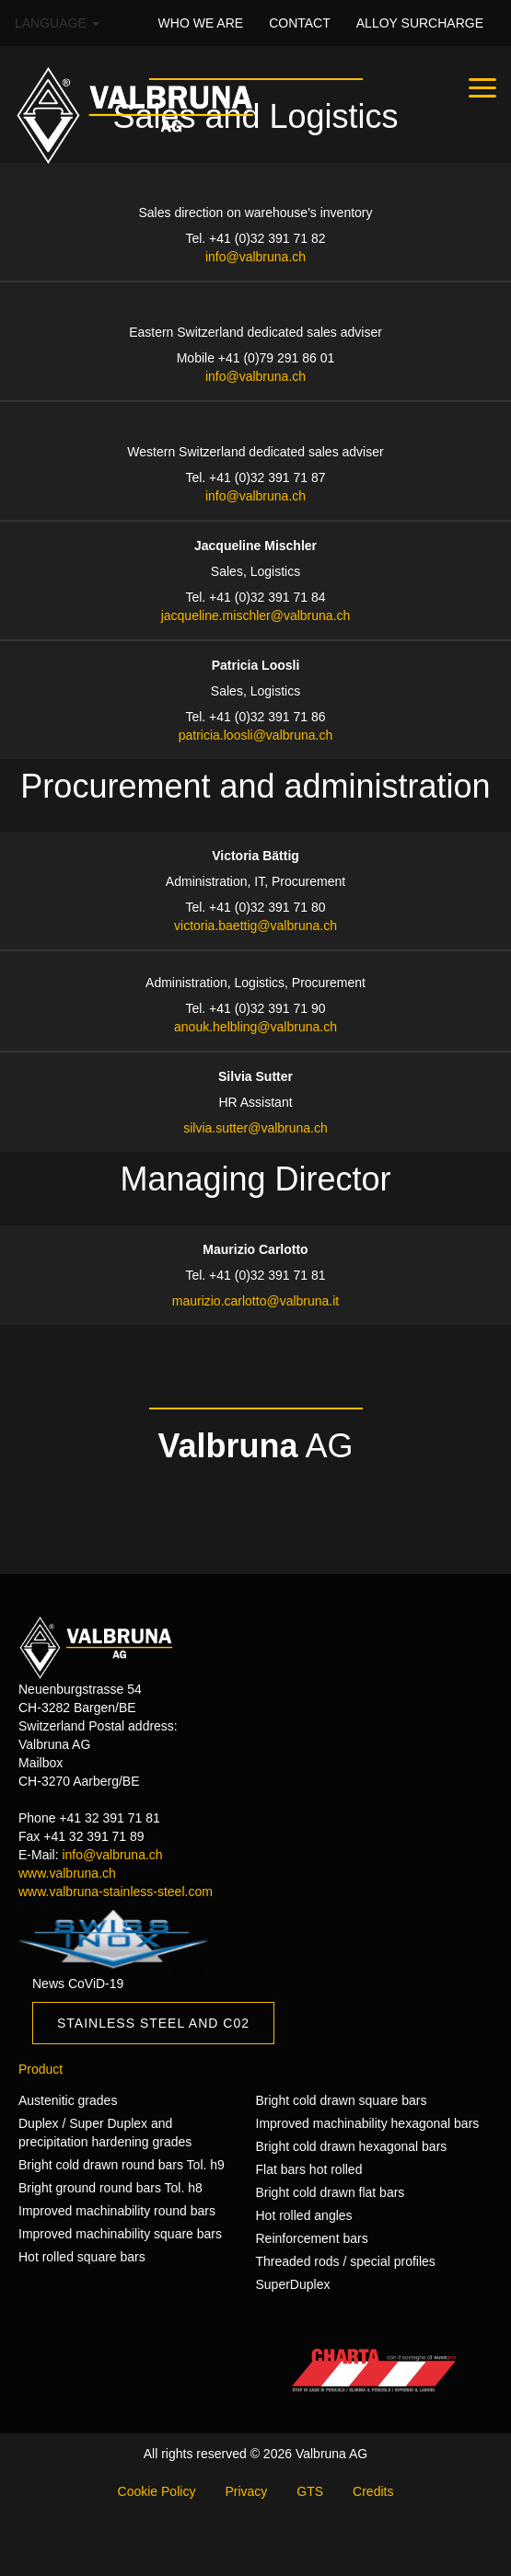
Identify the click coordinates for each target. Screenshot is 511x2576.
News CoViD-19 (77, 1983)
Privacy (246, 2491)
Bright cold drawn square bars (341, 2100)
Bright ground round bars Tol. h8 (110, 2187)
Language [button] (57, 23)
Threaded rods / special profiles (346, 2261)
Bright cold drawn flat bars (330, 2192)
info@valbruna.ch (112, 1854)
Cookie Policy (157, 2491)
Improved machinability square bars (120, 2233)
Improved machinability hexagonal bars (368, 2123)
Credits (373, 2491)
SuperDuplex (293, 2284)
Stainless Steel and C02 (153, 2023)
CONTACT (300, 23)
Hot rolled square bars (81, 2256)
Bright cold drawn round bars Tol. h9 (121, 2164)
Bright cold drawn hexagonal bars (351, 2146)
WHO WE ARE (201, 23)
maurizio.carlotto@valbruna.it (256, 1301)
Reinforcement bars (312, 2238)
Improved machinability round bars (116, 2210)
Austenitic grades (67, 2100)
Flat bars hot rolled (309, 2169)
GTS (309, 2491)
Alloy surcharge (419, 23)
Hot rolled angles (304, 2215)
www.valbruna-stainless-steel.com (115, 1891)
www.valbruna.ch (67, 1873)
